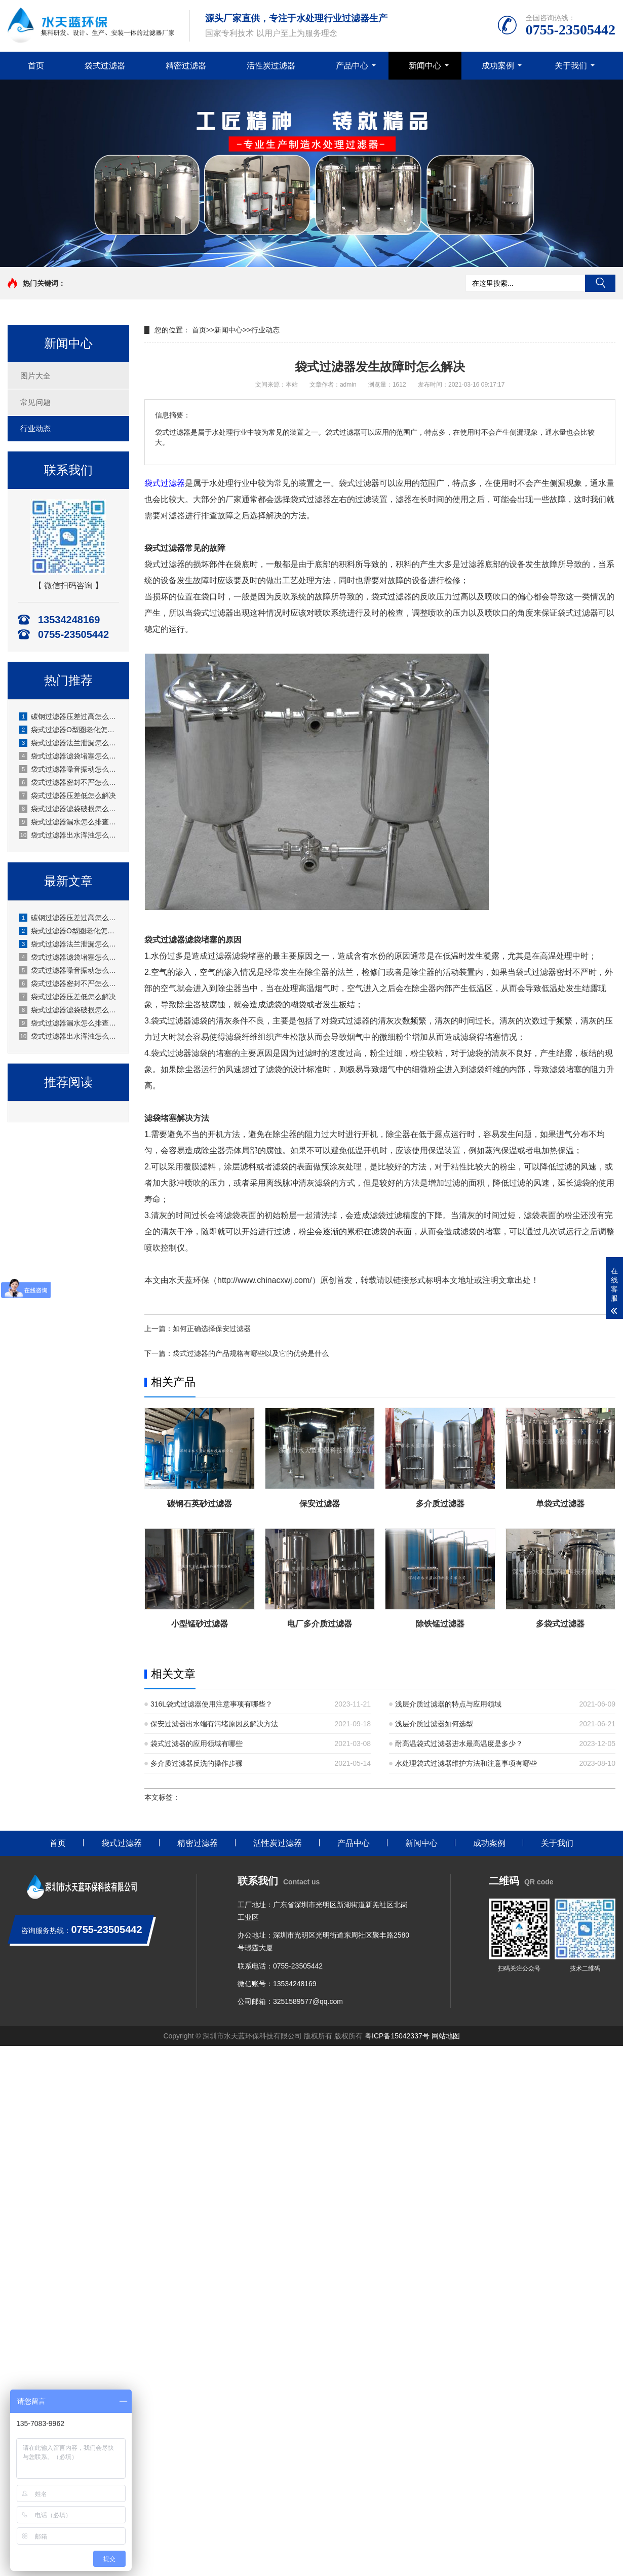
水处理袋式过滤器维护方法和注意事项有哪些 (466, 1763)
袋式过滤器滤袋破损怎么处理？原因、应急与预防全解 (69, 809)
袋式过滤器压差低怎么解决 (67, 795)
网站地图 (446, 2036)
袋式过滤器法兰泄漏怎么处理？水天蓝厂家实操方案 (69, 743)
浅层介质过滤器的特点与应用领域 (448, 1704)
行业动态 (35, 428)
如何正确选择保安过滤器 (212, 1328)
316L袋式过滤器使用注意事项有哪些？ (211, 1704)
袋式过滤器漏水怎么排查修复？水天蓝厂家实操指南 (69, 822)
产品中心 (352, 65)
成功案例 (498, 65)
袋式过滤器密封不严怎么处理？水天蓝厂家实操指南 (69, 782)
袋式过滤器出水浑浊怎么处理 (69, 835)
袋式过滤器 (105, 65)
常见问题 (35, 402)
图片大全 (35, 375)
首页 (36, 65)
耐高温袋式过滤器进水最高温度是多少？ (459, 1743)
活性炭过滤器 (271, 65)
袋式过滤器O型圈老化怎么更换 (69, 730)
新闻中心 (425, 65)
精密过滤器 (186, 65)
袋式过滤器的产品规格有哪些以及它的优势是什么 (251, 1353)
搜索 (600, 283)
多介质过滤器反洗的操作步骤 (196, 1763)
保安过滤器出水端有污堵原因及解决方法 (214, 1724)
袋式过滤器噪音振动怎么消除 (69, 769)
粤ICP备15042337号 (397, 2036)
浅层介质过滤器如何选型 (434, 1724)
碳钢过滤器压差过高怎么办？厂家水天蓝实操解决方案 (69, 716)
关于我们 (571, 65)
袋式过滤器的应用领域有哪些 (196, 1743)
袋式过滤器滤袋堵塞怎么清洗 (69, 756)
